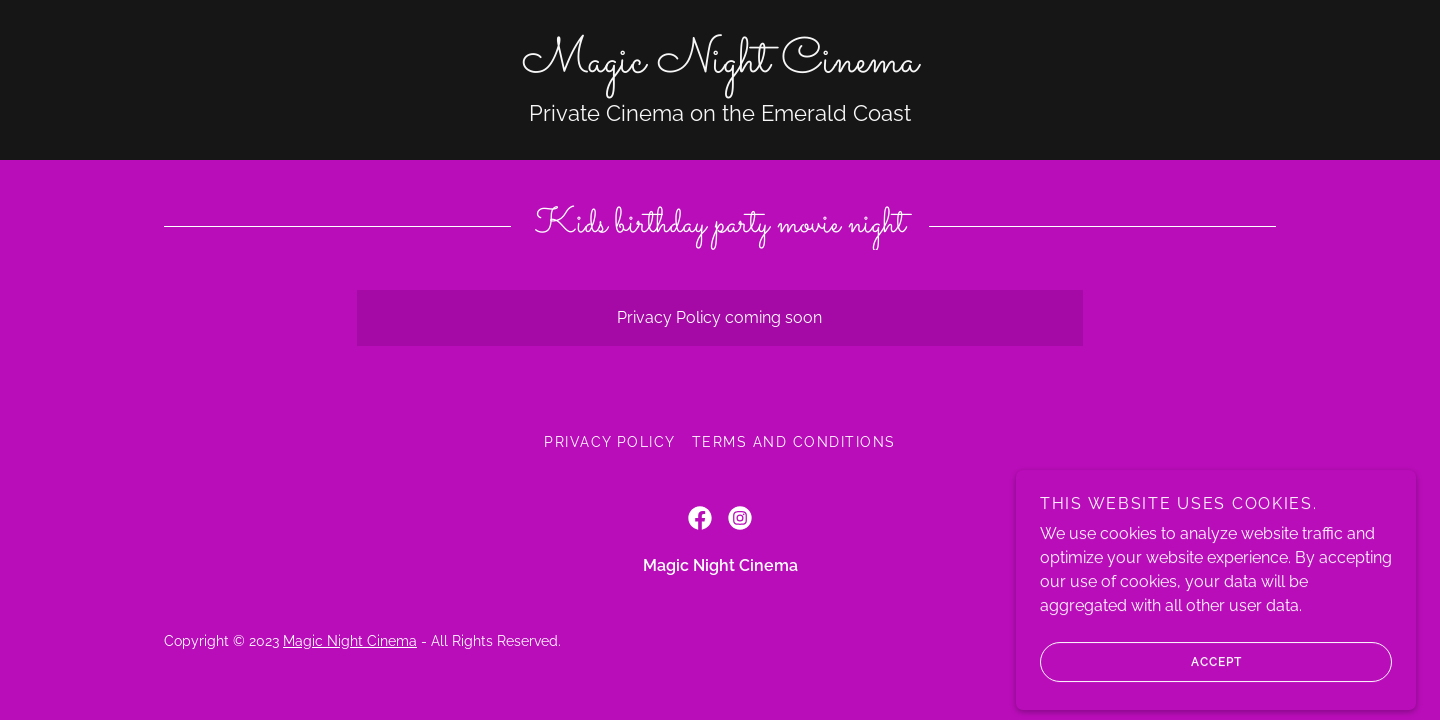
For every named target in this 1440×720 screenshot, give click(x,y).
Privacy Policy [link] (610, 442)
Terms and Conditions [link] (794, 442)
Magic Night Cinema (350, 641)
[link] (720, 66)
